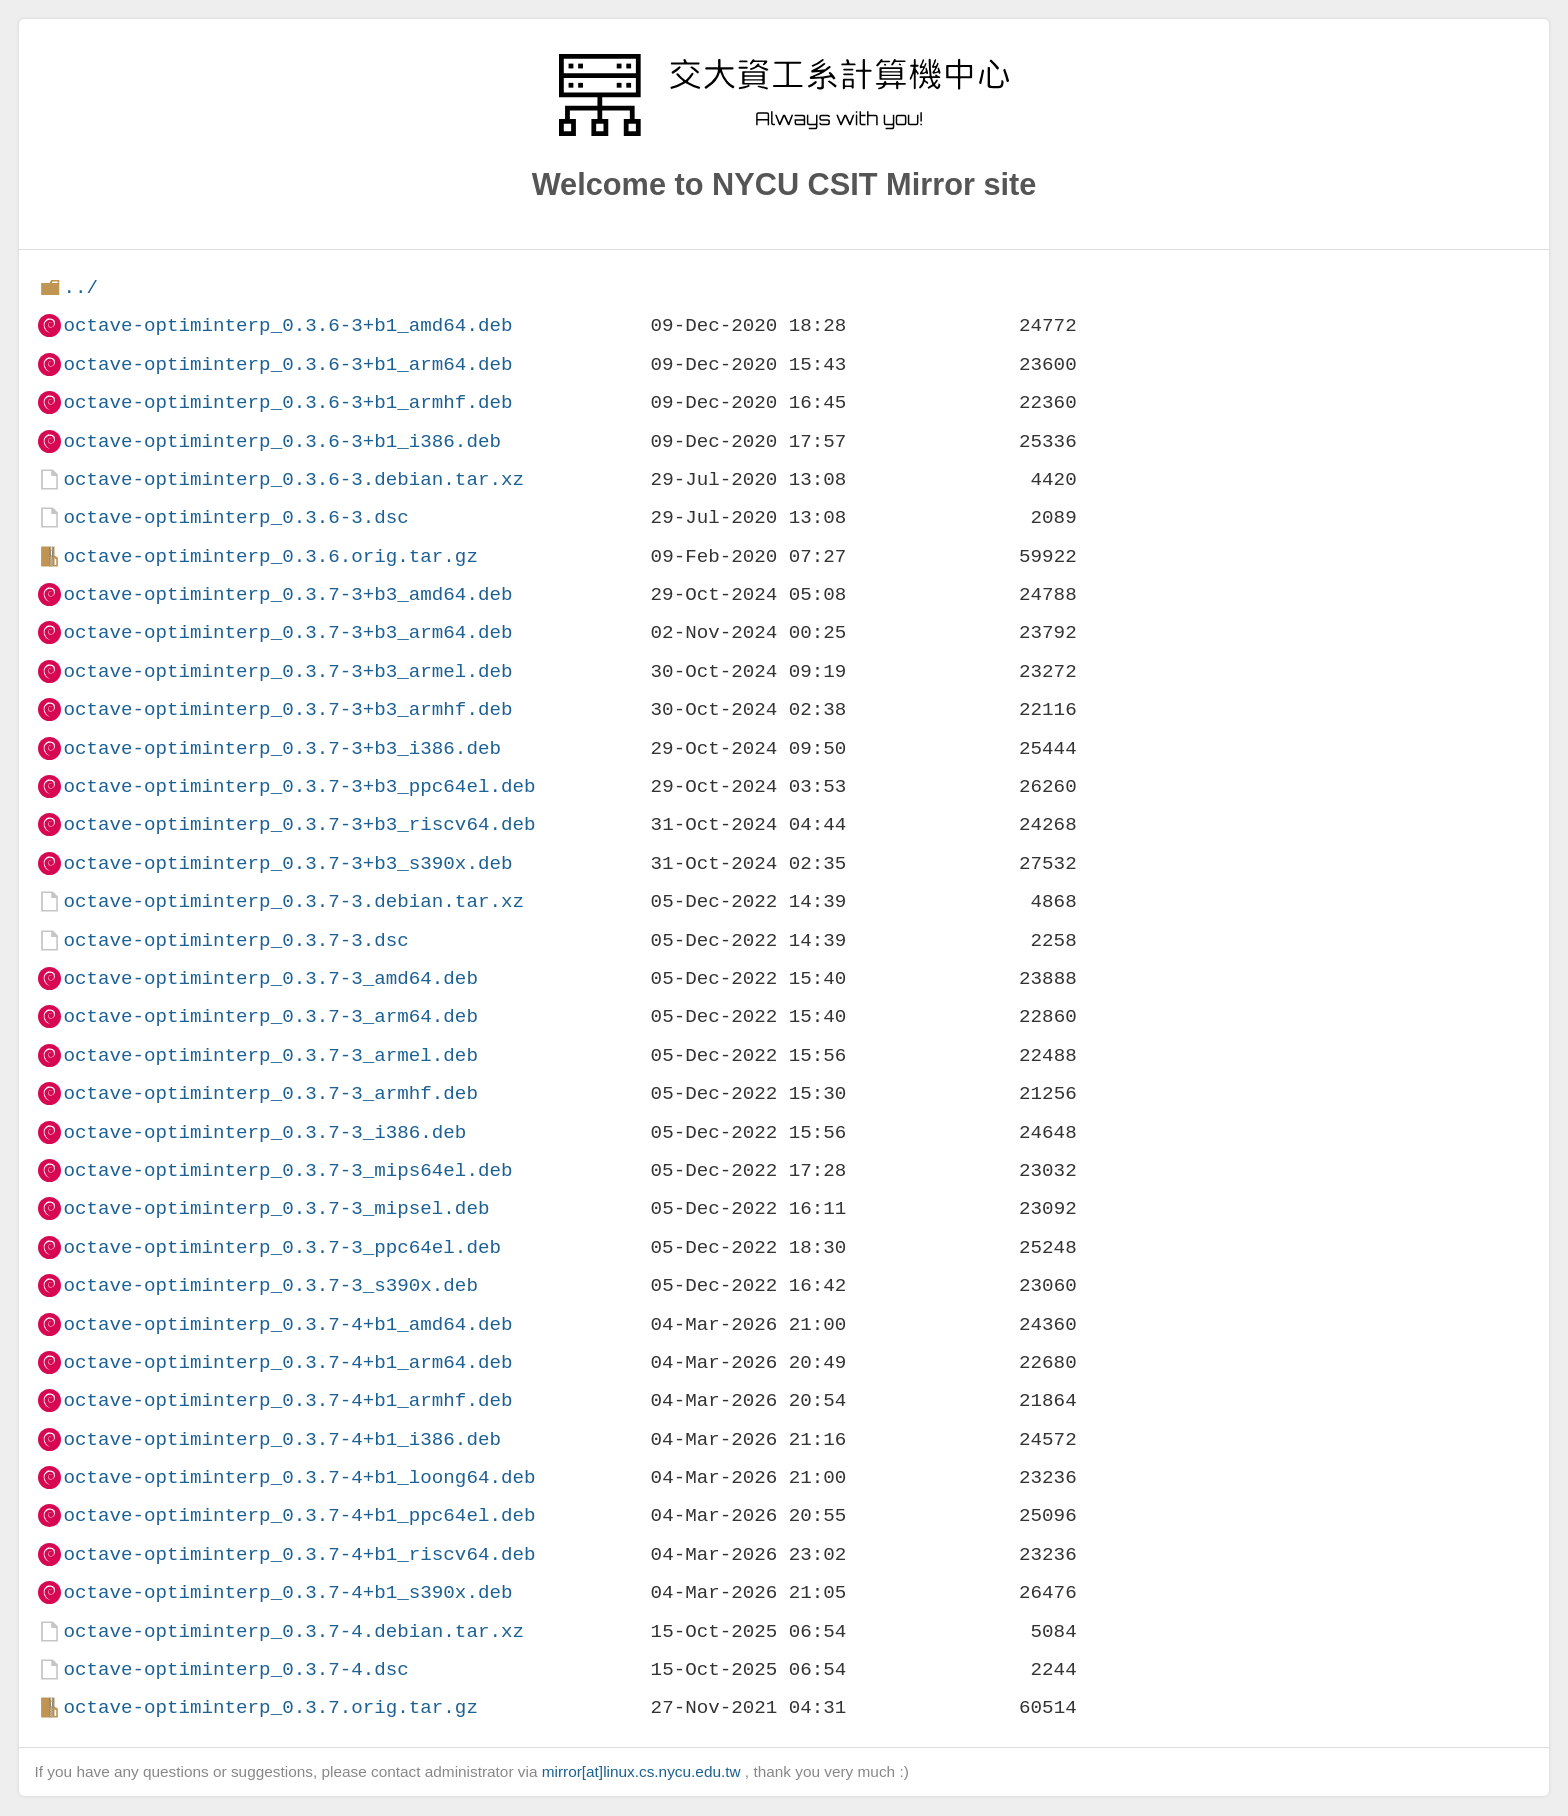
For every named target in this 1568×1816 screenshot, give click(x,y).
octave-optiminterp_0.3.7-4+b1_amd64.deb (287, 1324)
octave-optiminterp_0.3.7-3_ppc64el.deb (281, 1247)
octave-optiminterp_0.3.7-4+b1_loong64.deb (299, 1477)
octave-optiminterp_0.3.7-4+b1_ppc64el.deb (299, 1515)
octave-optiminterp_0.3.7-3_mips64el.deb (287, 1170)
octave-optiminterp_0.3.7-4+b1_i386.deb (281, 1439)
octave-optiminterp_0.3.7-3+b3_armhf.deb (287, 709)
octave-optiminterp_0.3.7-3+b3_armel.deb (287, 671)
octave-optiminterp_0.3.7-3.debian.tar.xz (293, 901)
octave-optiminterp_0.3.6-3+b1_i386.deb (281, 441)
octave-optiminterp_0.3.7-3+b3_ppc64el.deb (299, 786)
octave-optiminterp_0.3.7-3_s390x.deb (270, 1285)
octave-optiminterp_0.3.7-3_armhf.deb (270, 1093)
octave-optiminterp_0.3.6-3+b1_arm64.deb (287, 364)
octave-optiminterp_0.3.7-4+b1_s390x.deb (287, 1592)
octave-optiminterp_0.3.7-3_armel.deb (270, 1055)
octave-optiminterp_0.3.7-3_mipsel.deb (276, 1208)
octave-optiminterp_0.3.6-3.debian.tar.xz (293, 479)
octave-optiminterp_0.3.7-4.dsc (235, 1669)
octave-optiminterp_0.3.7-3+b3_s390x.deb (287, 863)
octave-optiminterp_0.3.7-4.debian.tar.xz (293, 1631)
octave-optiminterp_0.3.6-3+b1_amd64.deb (287, 325)
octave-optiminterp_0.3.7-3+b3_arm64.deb (287, 632)
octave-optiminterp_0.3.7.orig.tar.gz (270, 1707)
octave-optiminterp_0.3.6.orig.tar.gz (270, 556)
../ (80, 287)
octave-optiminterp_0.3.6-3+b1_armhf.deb (287, 402)
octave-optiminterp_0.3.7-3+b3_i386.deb (281, 748)
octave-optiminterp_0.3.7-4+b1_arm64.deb (287, 1362)
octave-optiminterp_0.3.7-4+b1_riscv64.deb (299, 1554)
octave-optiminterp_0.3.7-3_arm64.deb (270, 1016)
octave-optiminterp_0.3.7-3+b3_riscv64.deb (299, 824)
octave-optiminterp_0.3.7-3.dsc (235, 940)
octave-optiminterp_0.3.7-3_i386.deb (264, 1132)
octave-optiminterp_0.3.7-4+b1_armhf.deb (287, 1400)
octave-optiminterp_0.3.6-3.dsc (235, 517)
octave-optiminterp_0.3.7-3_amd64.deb (270, 978)
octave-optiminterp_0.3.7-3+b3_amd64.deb (287, 594)
